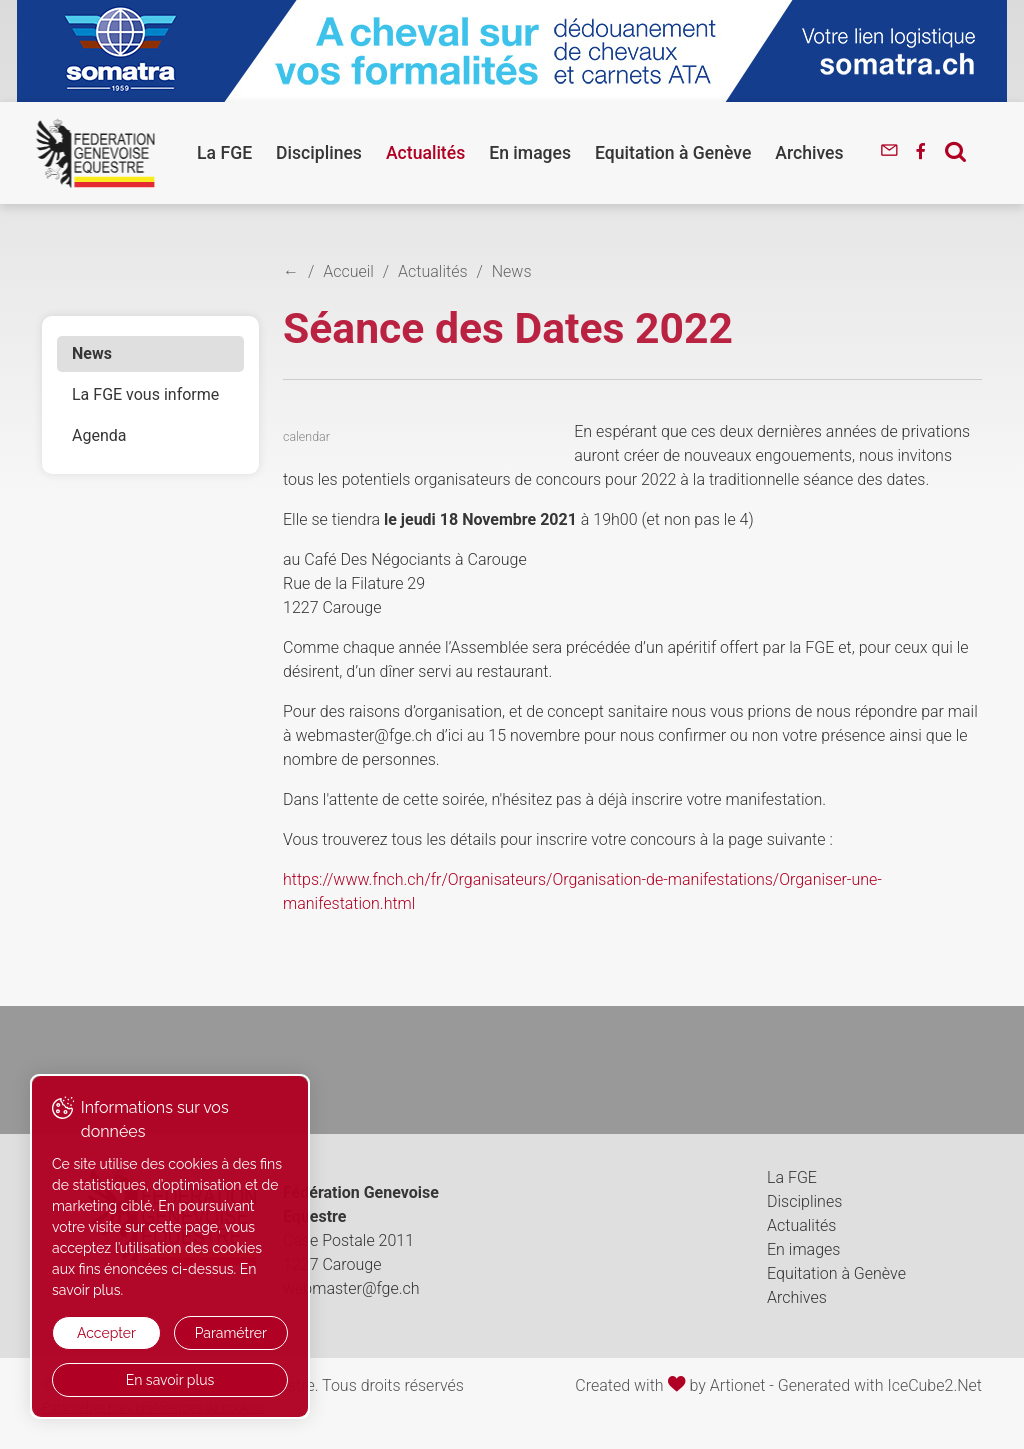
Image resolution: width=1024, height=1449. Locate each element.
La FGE (224, 153)
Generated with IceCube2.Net (880, 1385)
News (92, 353)
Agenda (99, 435)
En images (530, 153)
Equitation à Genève (673, 153)
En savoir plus (170, 1380)
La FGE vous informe (145, 394)
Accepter (106, 1333)
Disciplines (319, 153)
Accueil (348, 271)
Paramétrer (231, 1333)
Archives (809, 153)
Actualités (425, 153)
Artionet (738, 1385)
